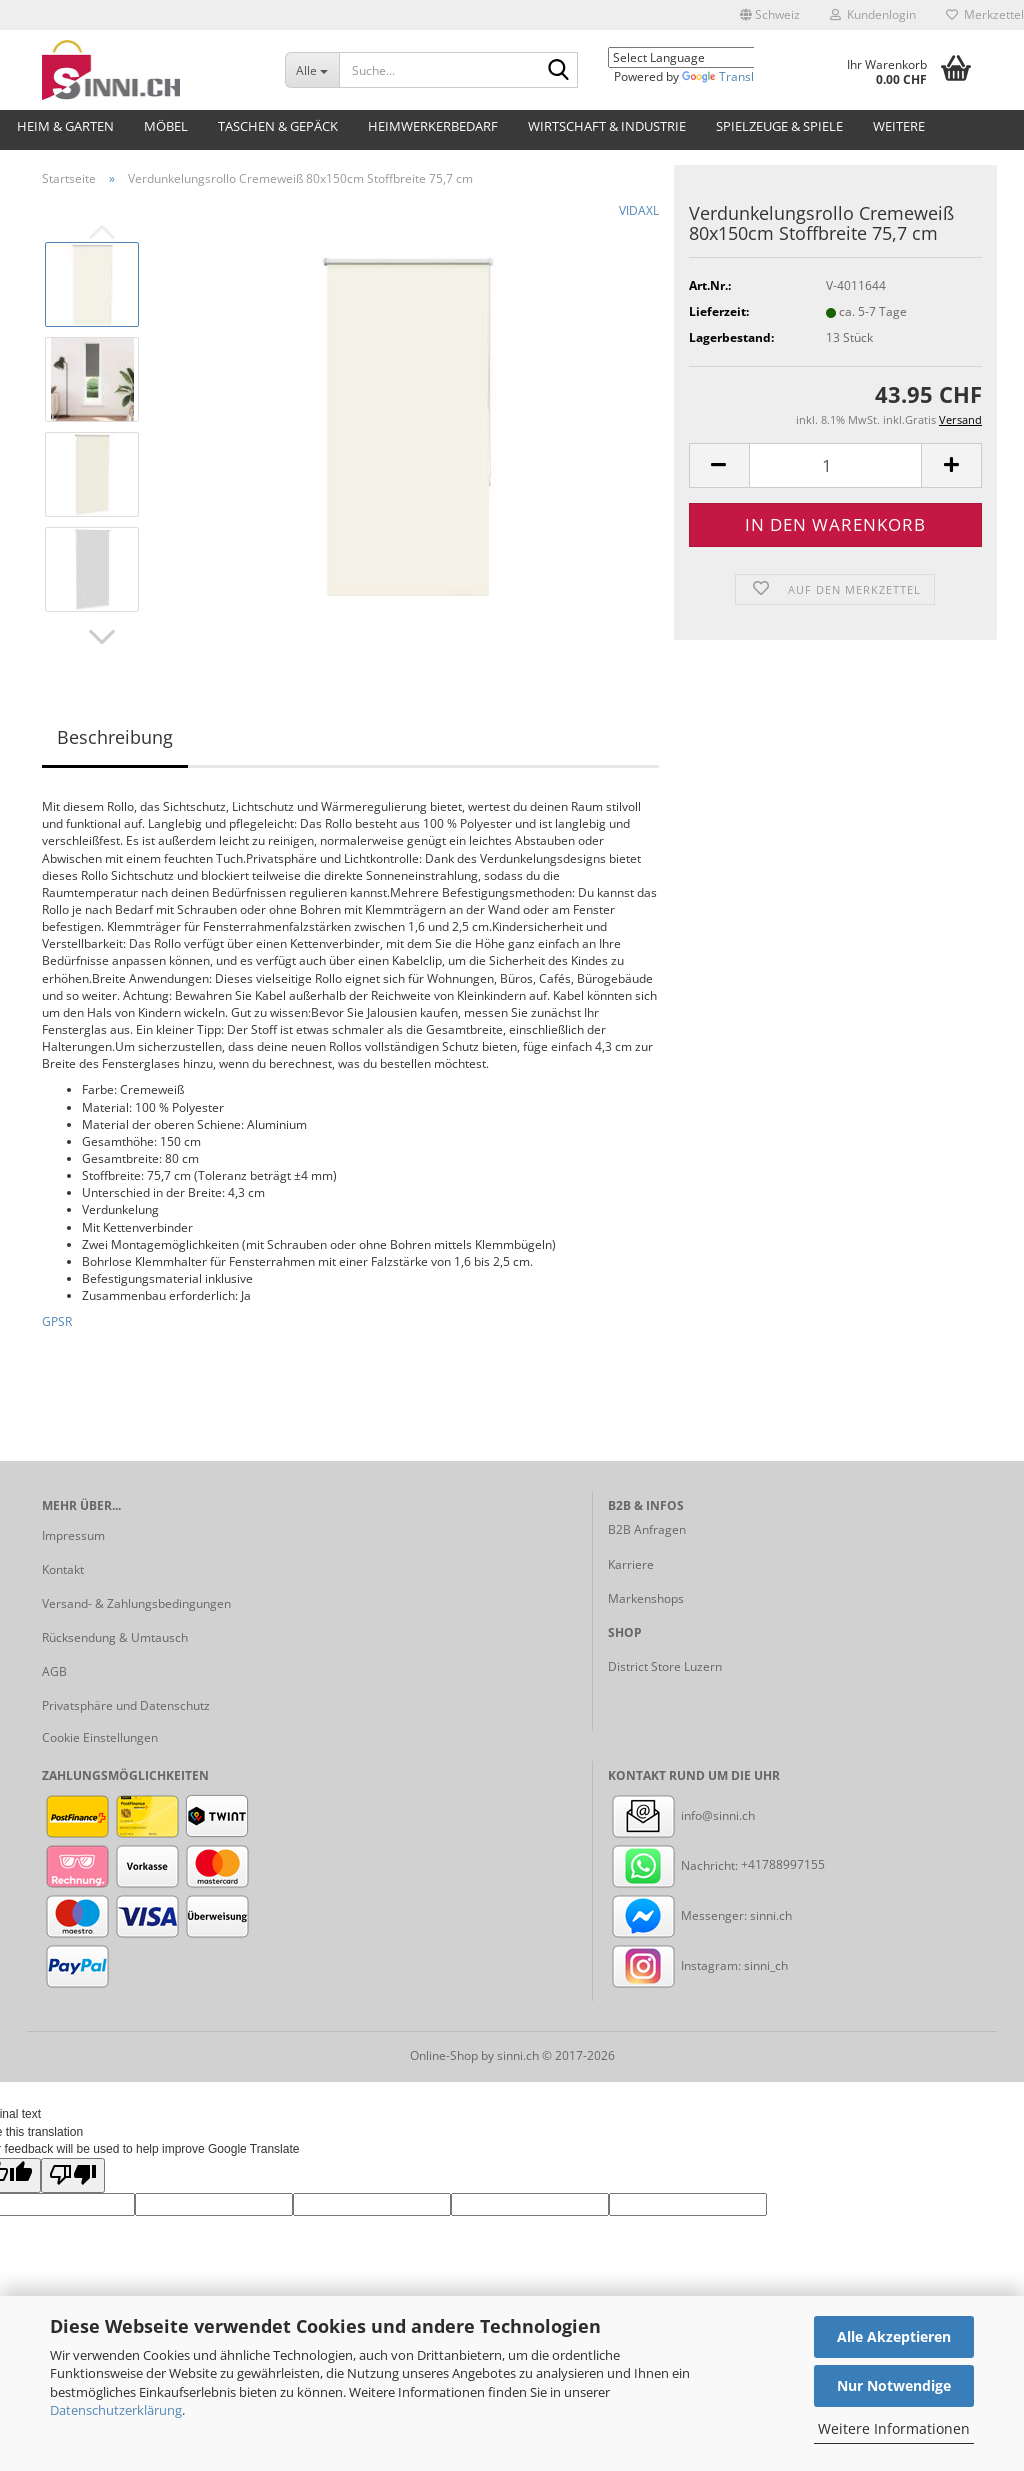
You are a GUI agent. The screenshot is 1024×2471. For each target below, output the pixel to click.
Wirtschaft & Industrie (607, 126)
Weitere (899, 126)
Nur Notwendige (894, 2385)
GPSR (57, 1321)
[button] (770, 15)
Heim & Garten (65, 126)
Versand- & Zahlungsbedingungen (136, 1603)
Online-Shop (444, 2055)
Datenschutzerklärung (116, 2410)
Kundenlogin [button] (873, 14)
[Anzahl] (835, 465)
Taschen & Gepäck (278, 126)
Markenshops (646, 1598)
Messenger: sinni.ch (700, 1915)
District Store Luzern (665, 1666)
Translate (727, 76)
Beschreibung (115, 737)
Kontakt (63, 1569)
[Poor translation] (73, 2175)
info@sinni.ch (681, 1815)
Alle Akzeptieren (894, 2336)
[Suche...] (312, 70)
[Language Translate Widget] (696, 57)
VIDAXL (639, 210)
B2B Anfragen (647, 1529)
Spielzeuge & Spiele (779, 126)
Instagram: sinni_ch (698, 1965)
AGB (54, 1671)
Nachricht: (674, 1865)
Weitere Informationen (894, 2428)
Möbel (166, 126)
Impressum (73, 1535)
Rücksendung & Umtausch (115, 1637)
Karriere (631, 1564)
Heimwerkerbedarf (433, 126)
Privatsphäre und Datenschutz (126, 1705)
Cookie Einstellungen (100, 1737)
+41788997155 (783, 1865)
